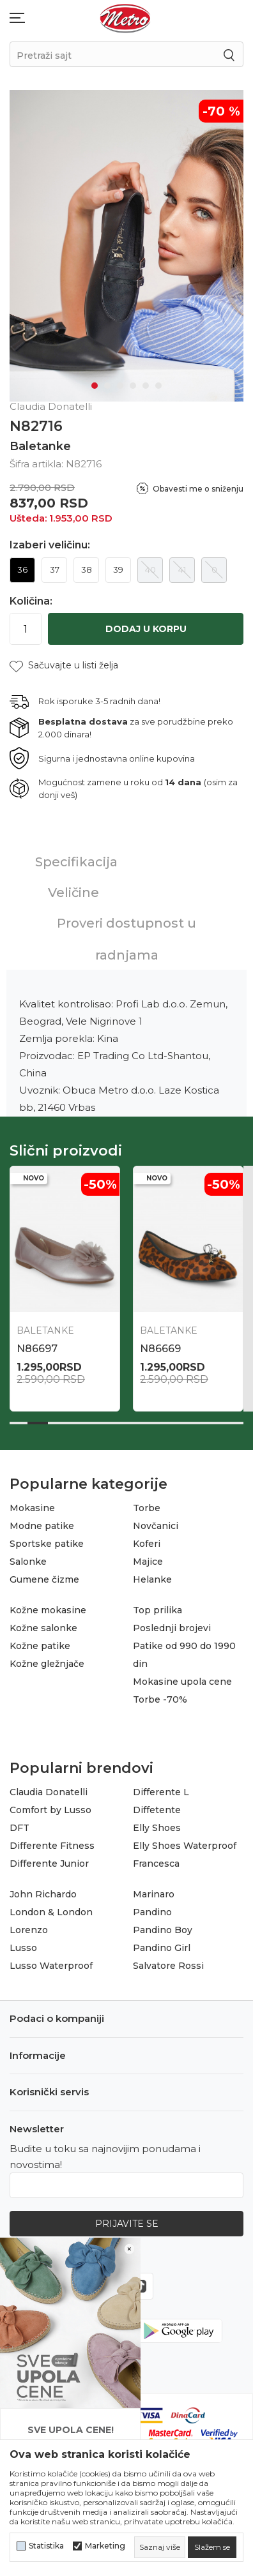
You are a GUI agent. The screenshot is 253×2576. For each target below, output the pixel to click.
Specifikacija (76, 857)
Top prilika (157, 1605)
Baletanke (40, 442)
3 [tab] (120, 381)
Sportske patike (47, 1539)
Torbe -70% (160, 1695)
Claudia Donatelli (49, 1787)
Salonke (28, 1557)
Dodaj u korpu (146, 624)
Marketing (105, 2546)
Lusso (23, 1943)
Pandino (152, 1907)
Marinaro (153, 1889)
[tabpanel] (126, 243)
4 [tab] (133, 381)
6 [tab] (158, 381)
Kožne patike (40, 1641)
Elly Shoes (157, 1823)
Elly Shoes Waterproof (184, 1841)
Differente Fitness (52, 1841)
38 (86, 565)
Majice (148, 1557)
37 (54, 565)
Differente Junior (49, 1859)
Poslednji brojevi (172, 1623)
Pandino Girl (161, 1943)
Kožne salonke (43, 1623)
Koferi (146, 1539)
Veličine (73, 888)
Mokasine (32, 1503)
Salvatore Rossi (168, 1961)
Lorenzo (29, 1925)
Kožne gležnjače (47, 1659)
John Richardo (43, 1889)
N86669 (160, 1344)
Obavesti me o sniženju (198, 484)
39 (118, 565)
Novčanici (155, 1521)
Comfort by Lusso (50, 1805)
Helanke (152, 1575)
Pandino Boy (162, 1925)
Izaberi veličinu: (50, 540)
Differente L (161, 1787)
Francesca (156, 1859)
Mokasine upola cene (182, 1677)
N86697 (37, 1344)
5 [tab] (145, 381)
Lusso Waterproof (51, 1961)
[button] (64, 661)
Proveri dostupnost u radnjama (126, 934)
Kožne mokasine (48, 1605)
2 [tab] (107, 381)
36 (22, 565)
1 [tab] (94, 381)
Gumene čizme (44, 1575)
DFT (19, 1823)
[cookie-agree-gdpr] (212, 2547)
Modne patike (42, 1521)
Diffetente (157, 1805)
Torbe (146, 1503)
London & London (51, 1907)
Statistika (46, 2546)
